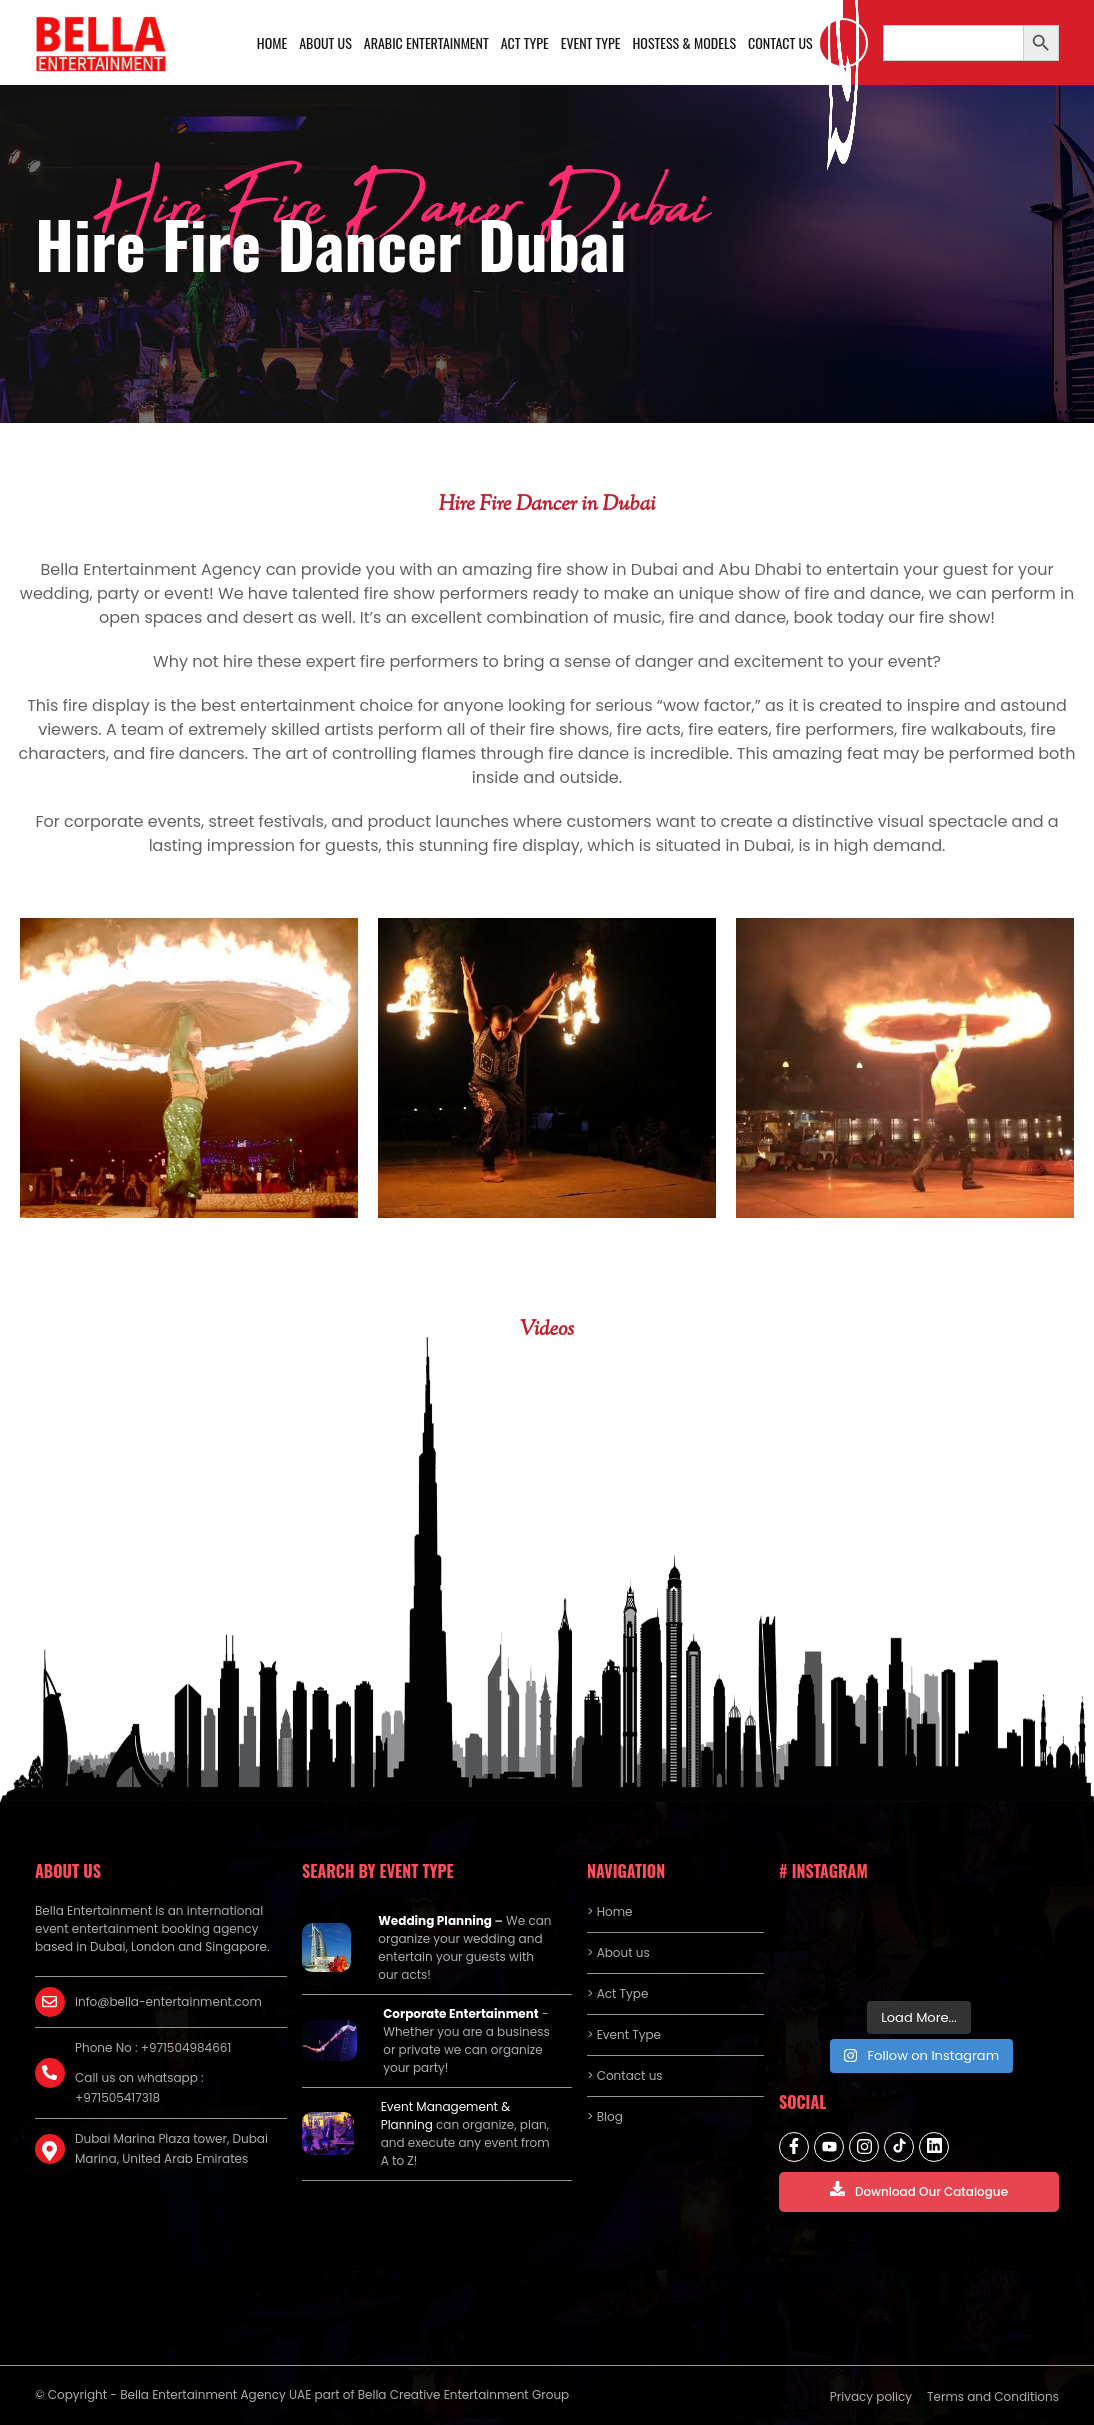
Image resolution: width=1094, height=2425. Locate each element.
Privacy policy (871, 2396)
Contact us (780, 42)
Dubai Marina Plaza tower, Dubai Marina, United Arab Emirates (171, 2148)
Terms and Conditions (993, 2396)
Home (272, 42)
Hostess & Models (684, 42)
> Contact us (625, 2075)
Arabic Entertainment (426, 42)
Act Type (525, 42)
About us (325, 42)
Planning (407, 2124)
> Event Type (624, 2034)
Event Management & (445, 2106)
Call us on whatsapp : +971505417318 (139, 2087)
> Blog (605, 2116)
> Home (609, 1911)
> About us (618, 1952)
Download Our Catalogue (919, 2190)
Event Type (591, 42)
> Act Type (617, 1993)
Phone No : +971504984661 (153, 2047)
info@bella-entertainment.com (168, 2001)
